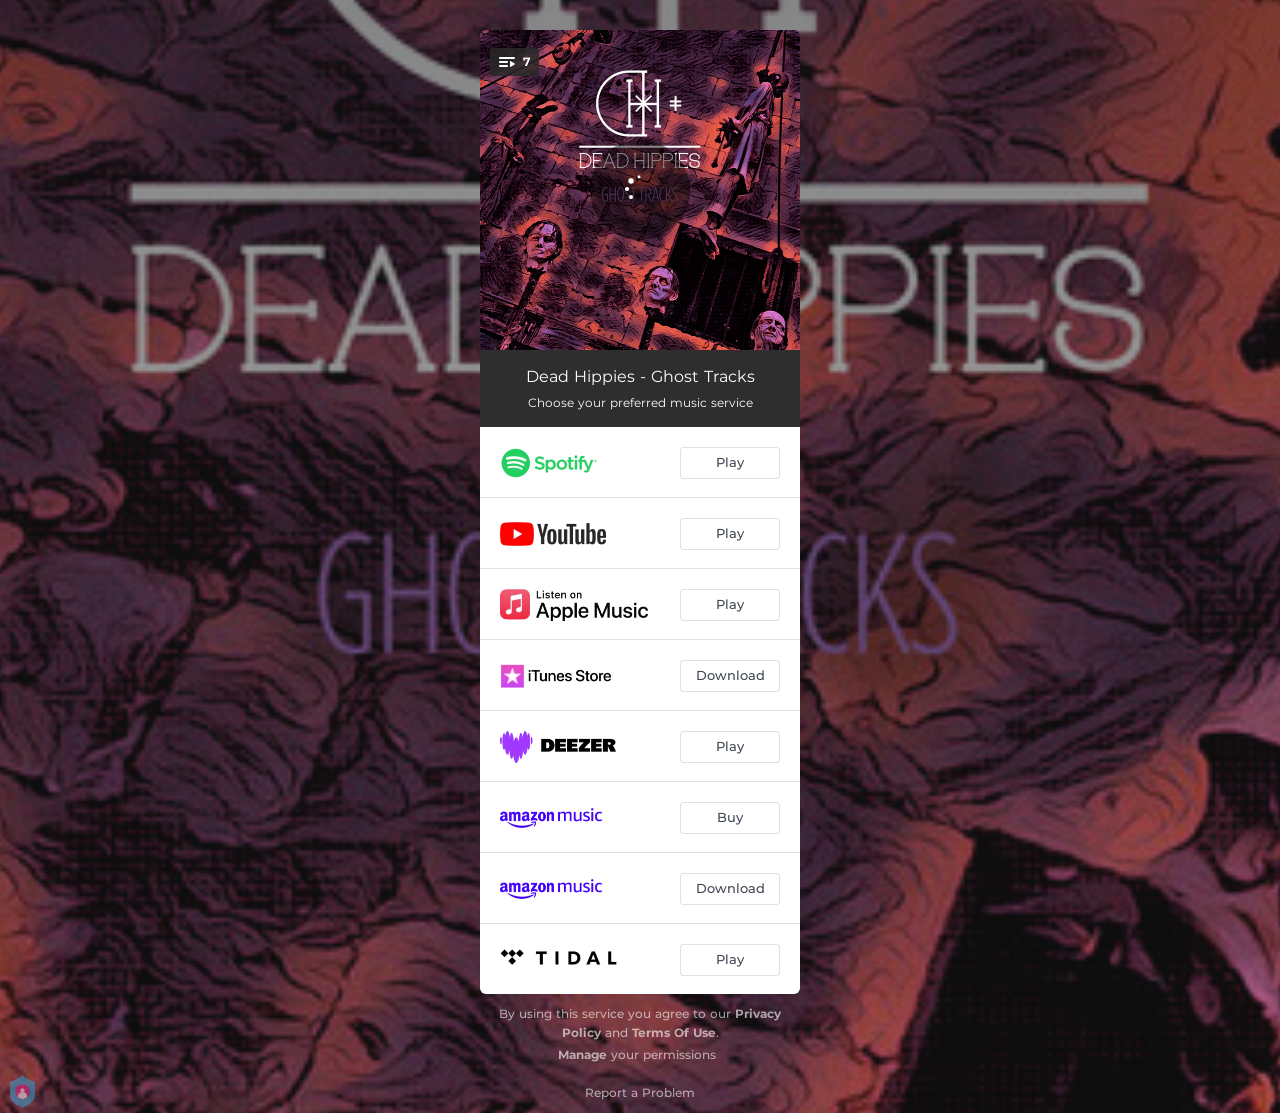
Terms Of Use (674, 1032)
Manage (582, 1054)
